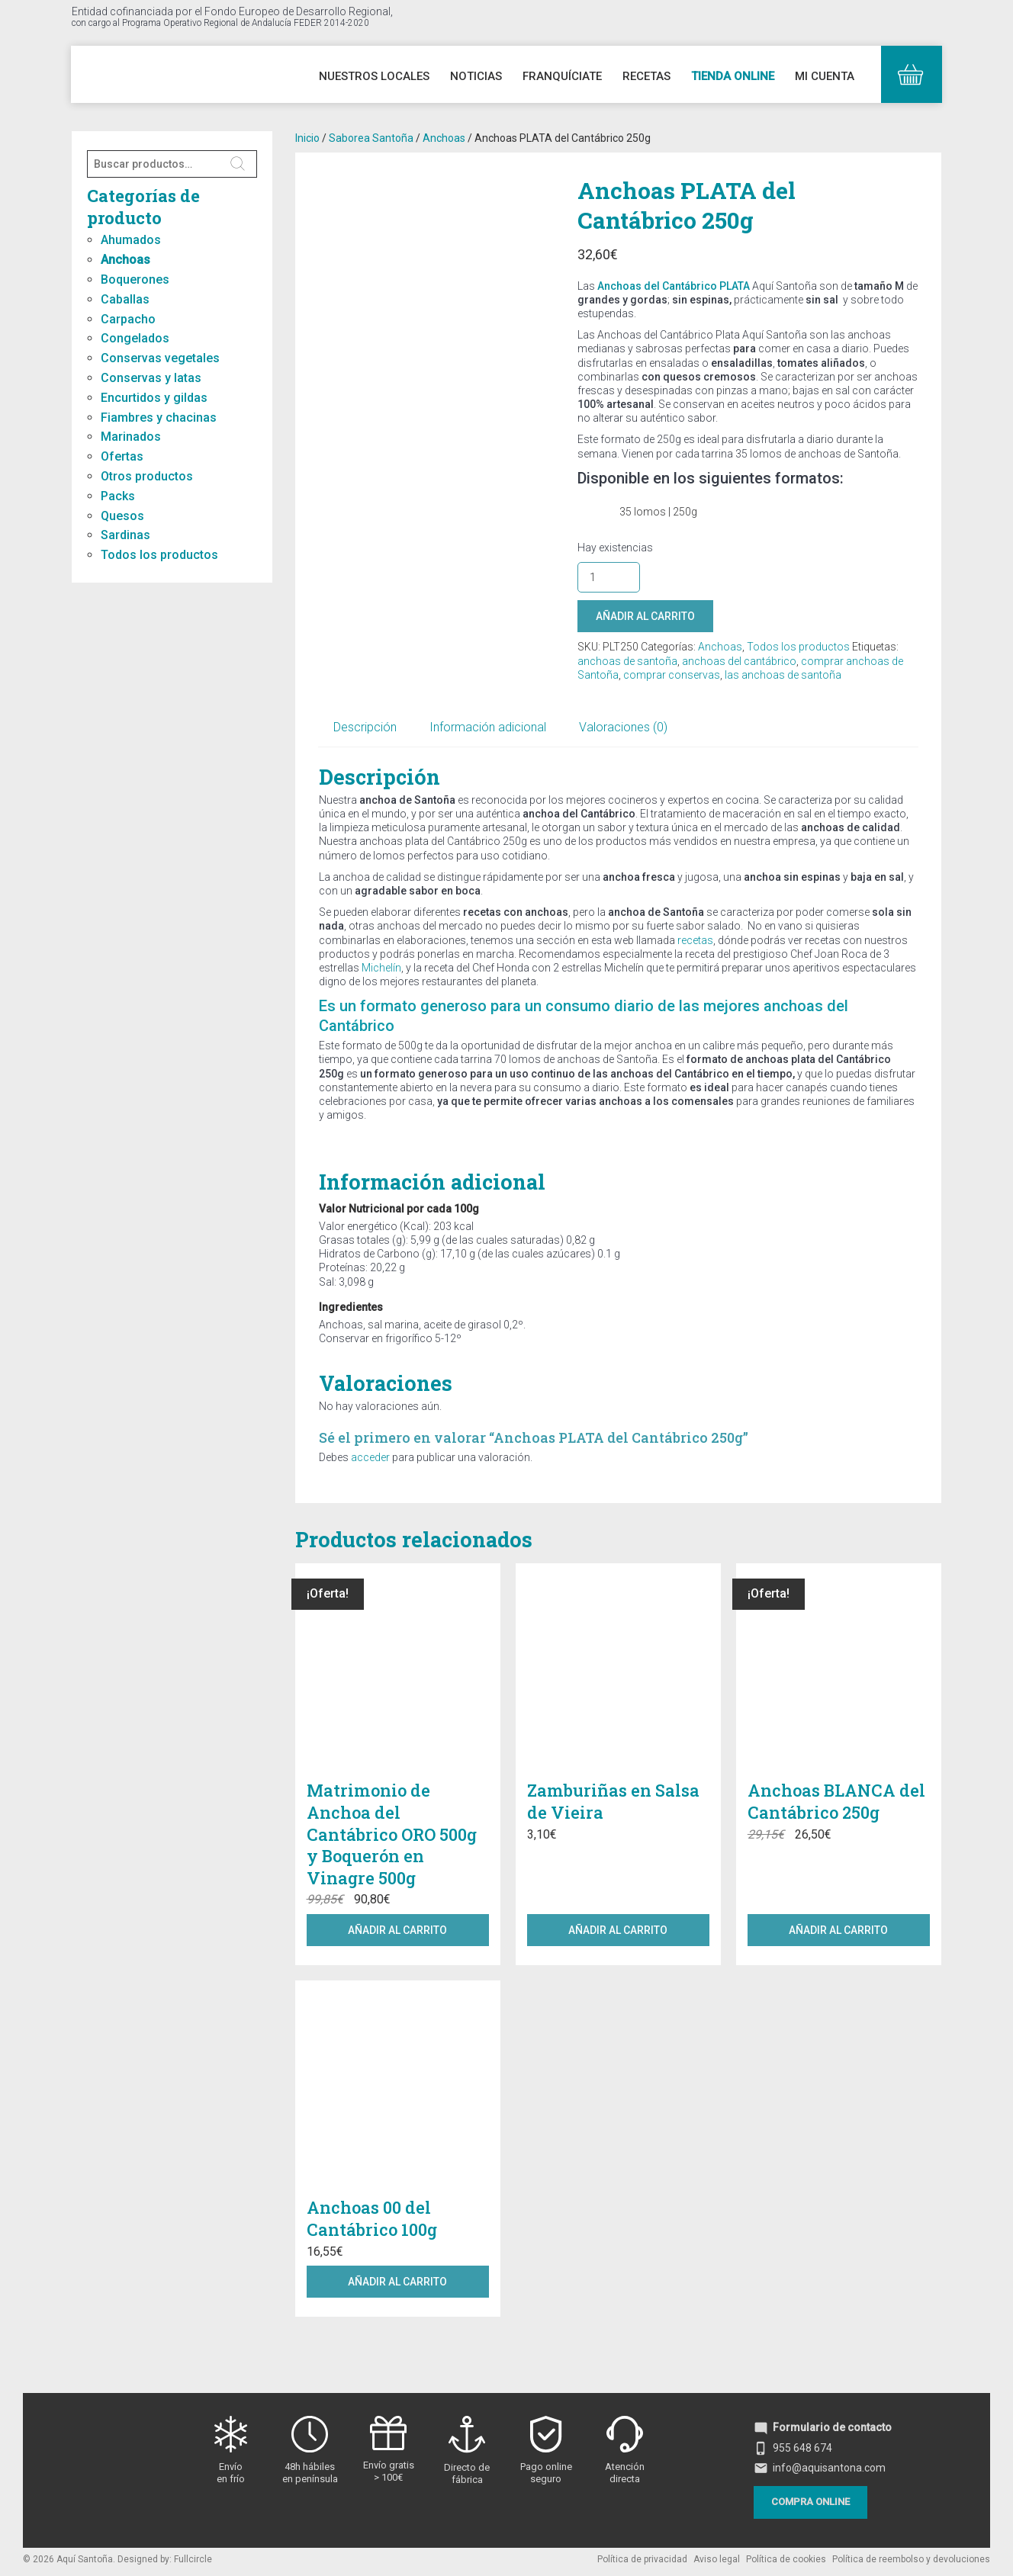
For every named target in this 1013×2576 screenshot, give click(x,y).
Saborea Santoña (371, 138)
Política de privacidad (642, 2559)
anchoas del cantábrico (739, 661)
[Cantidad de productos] (608, 577)
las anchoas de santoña (783, 675)
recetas (695, 940)
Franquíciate (562, 76)
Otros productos (147, 476)
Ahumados (131, 240)
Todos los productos (159, 555)
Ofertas (122, 456)
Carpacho (128, 319)
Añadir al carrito (645, 616)
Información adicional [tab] (487, 727)
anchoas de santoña (627, 661)
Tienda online (732, 76)
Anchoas (125, 259)
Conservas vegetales (160, 358)
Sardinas (125, 535)
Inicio (307, 138)
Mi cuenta (824, 76)
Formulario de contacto (823, 2427)
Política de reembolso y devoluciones (911, 2559)
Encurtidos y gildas (154, 397)
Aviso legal (716, 2559)
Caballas (125, 299)
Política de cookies (786, 2559)
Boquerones (135, 279)
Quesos (122, 516)
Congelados (135, 338)
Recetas (646, 76)
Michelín (380, 968)
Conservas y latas (151, 378)
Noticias (476, 76)
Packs (118, 496)
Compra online (810, 2501)
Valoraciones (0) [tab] (623, 727)
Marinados (131, 436)
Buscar (238, 164)
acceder (370, 1457)
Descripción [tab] (365, 727)
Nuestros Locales (374, 76)
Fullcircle (193, 2559)
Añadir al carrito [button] (397, 1930)
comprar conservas (671, 675)
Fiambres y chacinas (159, 417)
